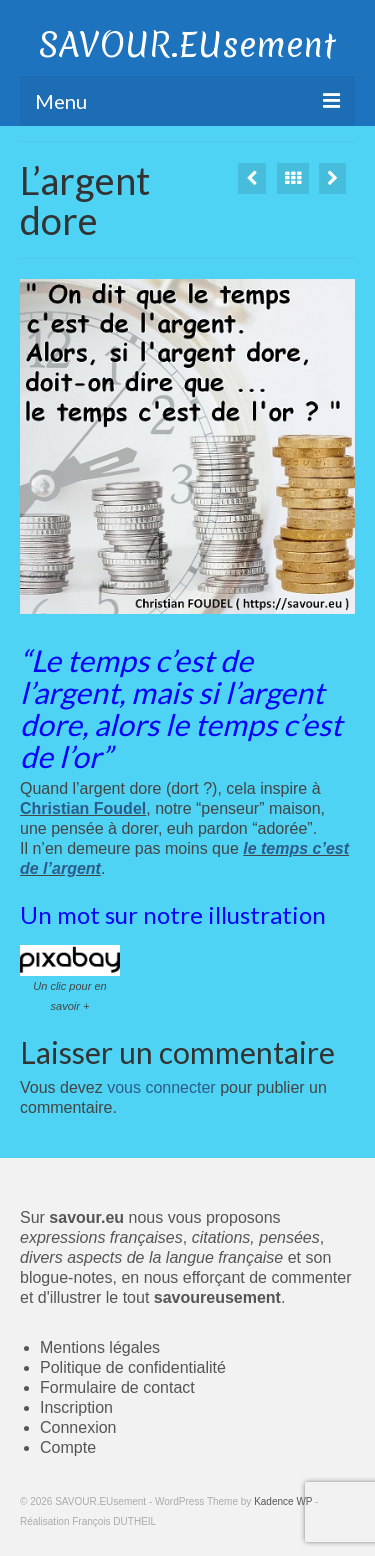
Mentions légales (100, 1347)
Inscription (76, 1407)
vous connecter (161, 1087)
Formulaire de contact (117, 1387)
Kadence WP (283, 1501)
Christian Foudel (83, 808)
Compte (68, 1447)
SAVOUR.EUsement (187, 45)
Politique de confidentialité (133, 1367)
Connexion (78, 1427)
